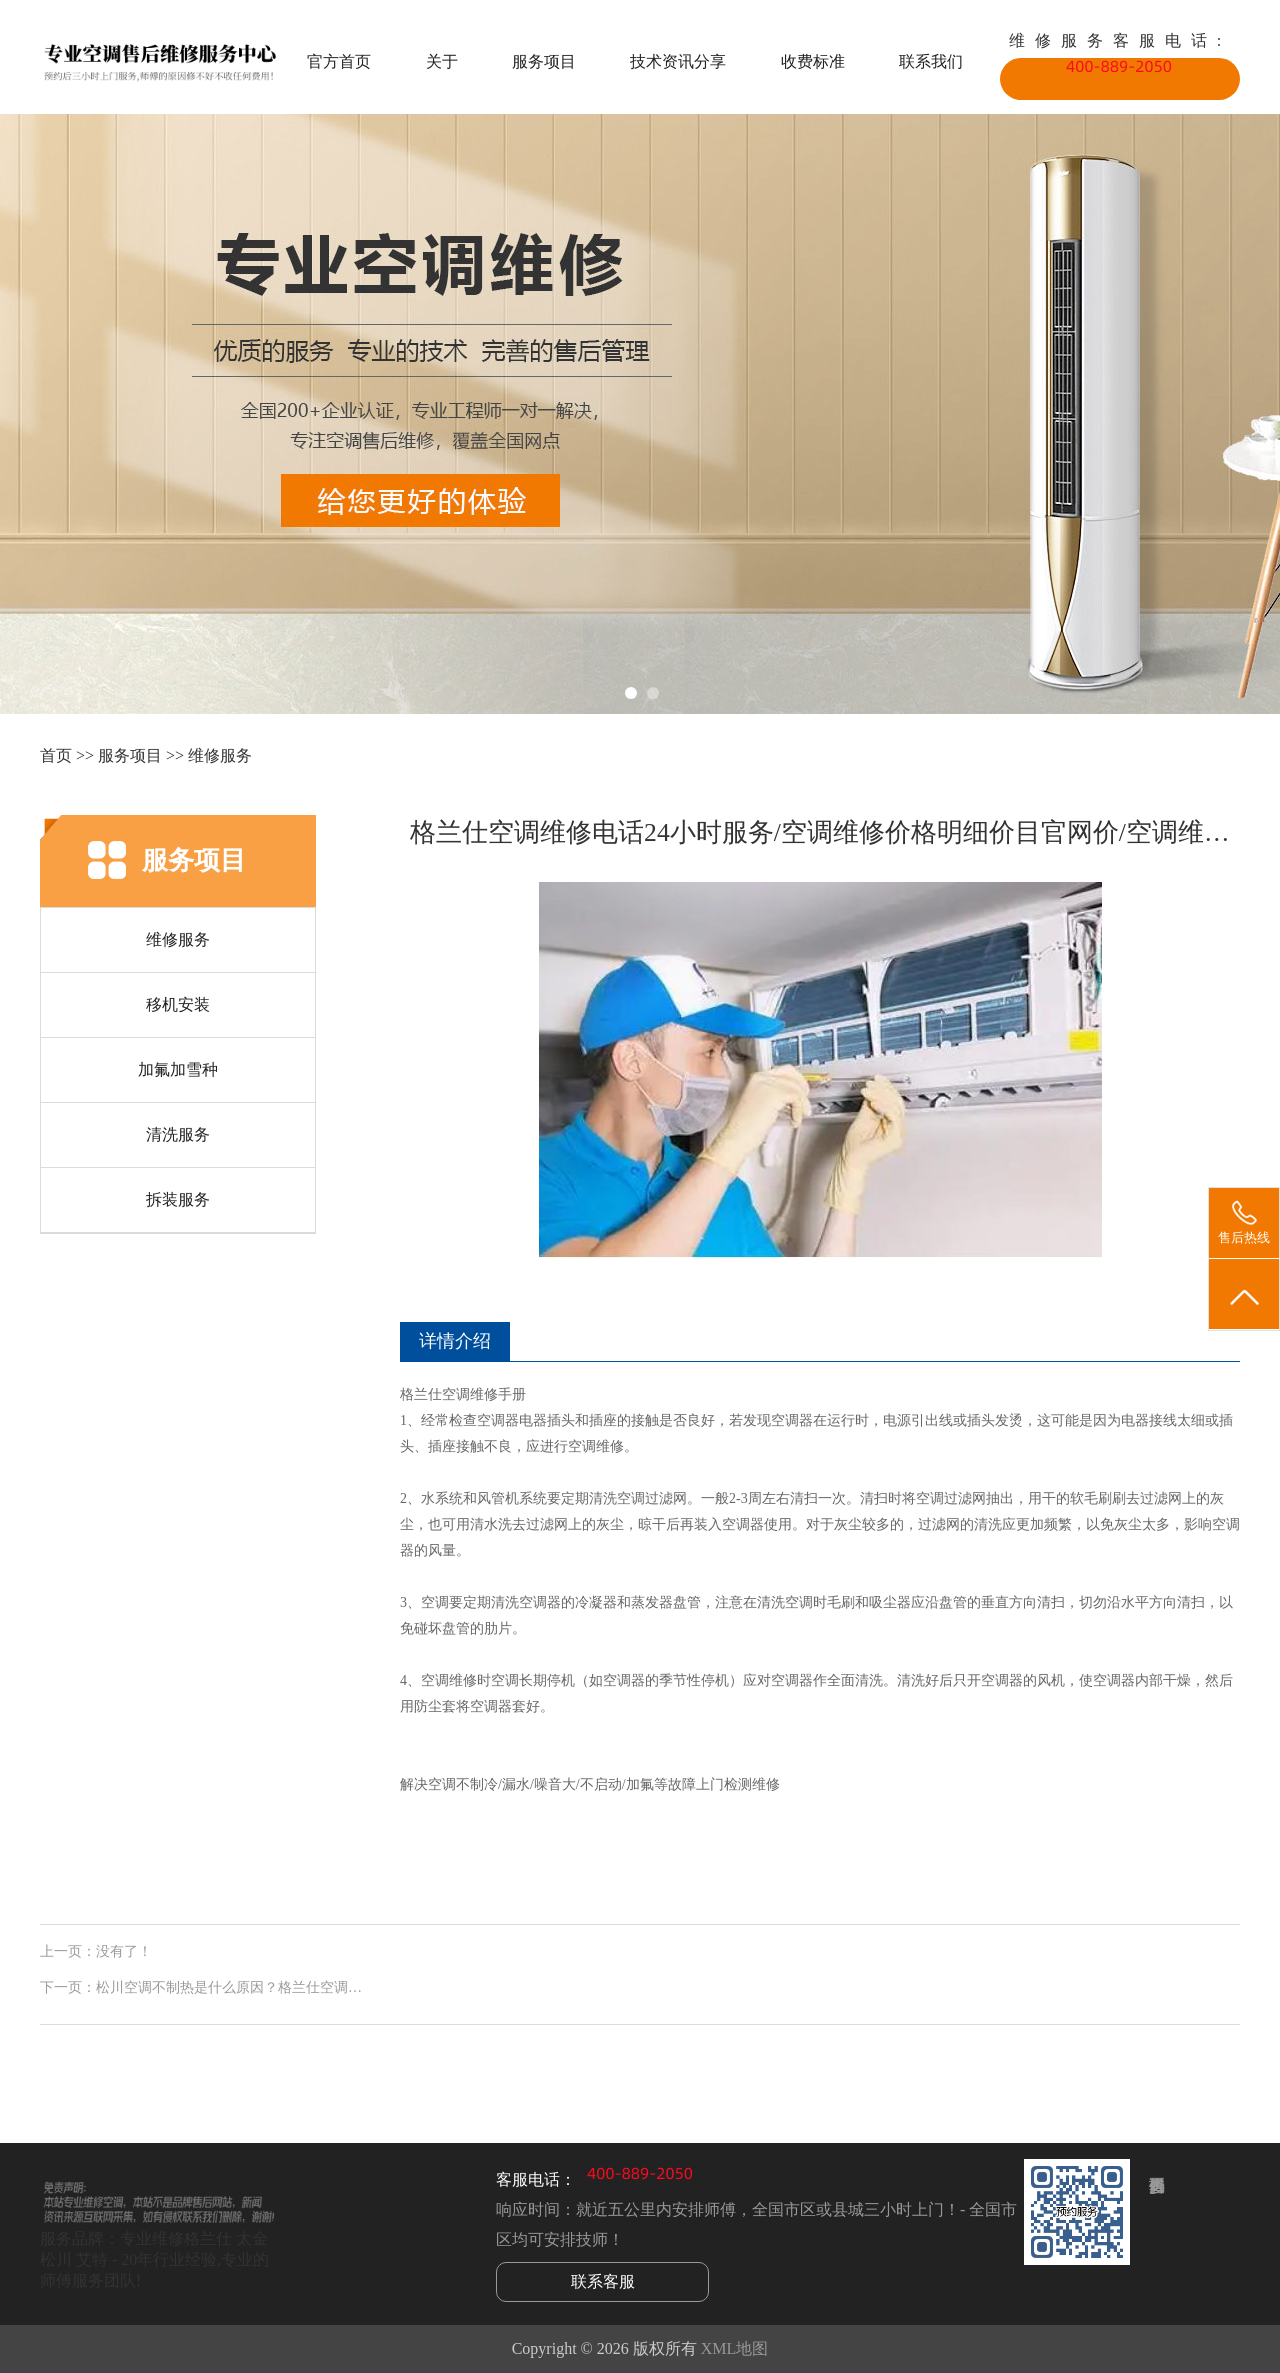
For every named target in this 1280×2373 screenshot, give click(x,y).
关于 (442, 61)
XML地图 (735, 2348)
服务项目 (544, 61)
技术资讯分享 (678, 61)
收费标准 (813, 61)
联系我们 (931, 61)
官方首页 (339, 61)
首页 (56, 755)
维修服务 (220, 755)
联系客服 (603, 2281)
